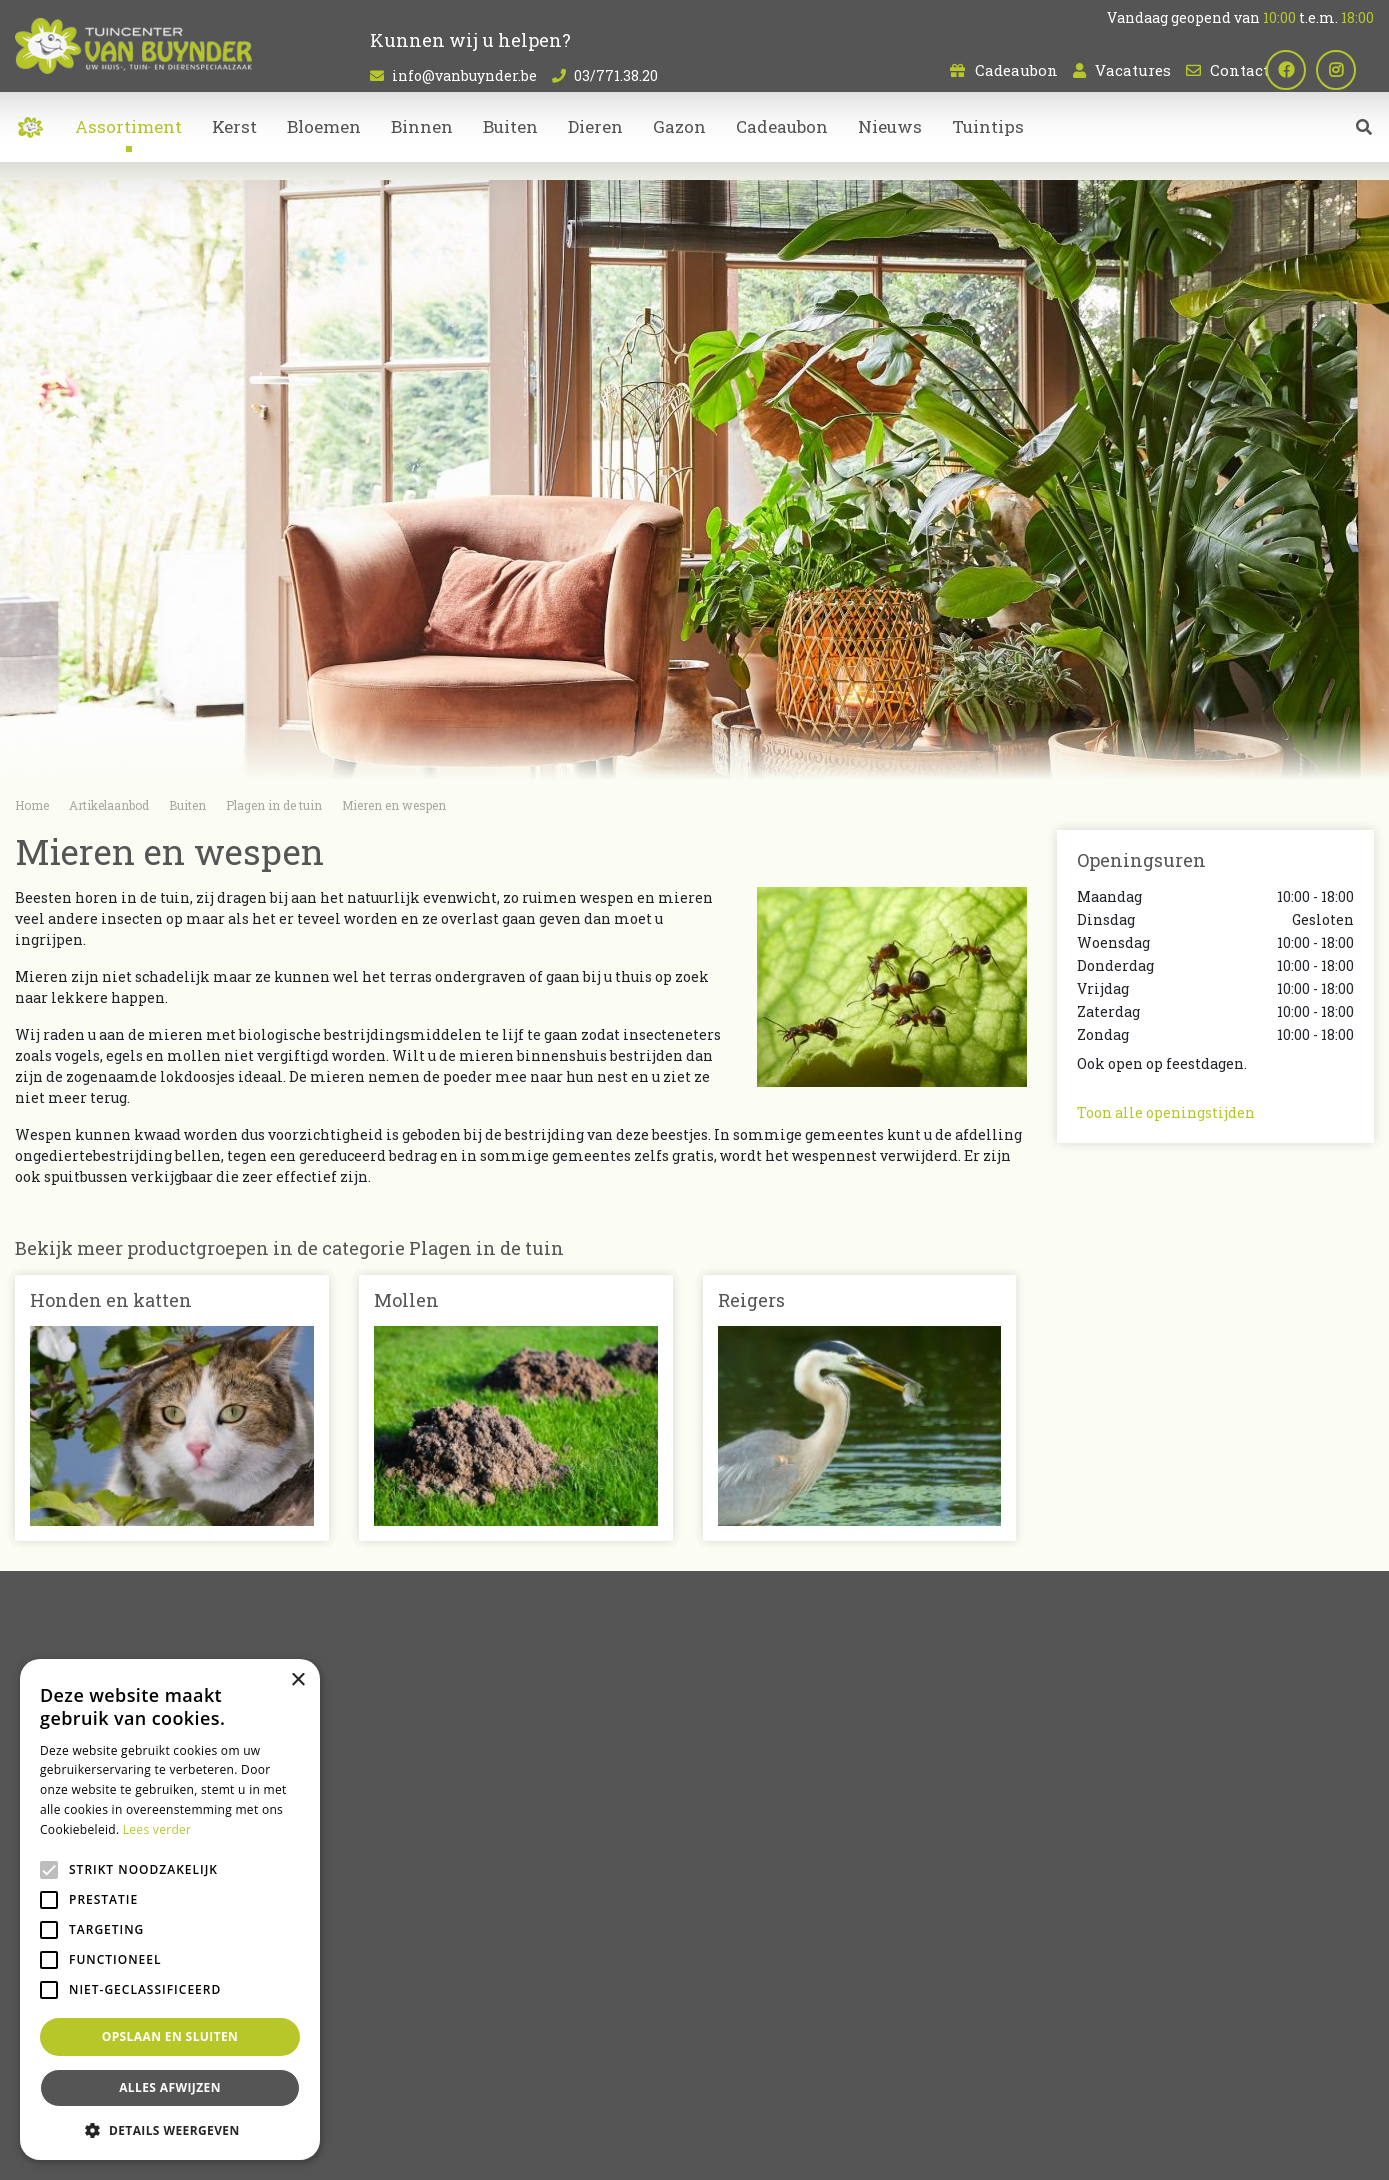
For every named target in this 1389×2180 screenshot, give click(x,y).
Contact (1239, 70)
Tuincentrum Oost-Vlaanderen (1025, 2072)
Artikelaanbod (762, 1852)
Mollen (406, 1300)
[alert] (170, 1909)
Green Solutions (626, 2150)
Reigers (751, 1300)
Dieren (734, 1928)
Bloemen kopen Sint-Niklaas (715, 2072)
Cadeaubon (1016, 70)
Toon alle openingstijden (1166, 1112)
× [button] (297, 1680)
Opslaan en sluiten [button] (170, 2036)
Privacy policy (869, 2150)
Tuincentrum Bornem (867, 2072)
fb (1304, 70)
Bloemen (743, 1886)
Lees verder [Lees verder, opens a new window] (157, 1829)
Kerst (729, 1970)
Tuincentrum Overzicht (750, 2150)
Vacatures (1133, 70)
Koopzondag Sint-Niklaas (695, 2096)
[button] (170, 2130)
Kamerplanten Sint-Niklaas (546, 2072)
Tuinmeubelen (762, 1949)
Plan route (1125, 1991)
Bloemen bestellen (1332, 2072)
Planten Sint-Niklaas (399, 2072)
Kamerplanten (763, 1907)
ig (1354, 70)
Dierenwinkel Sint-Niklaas (1196, 2072)
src (1364, 145)
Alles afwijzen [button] (170, 2087)
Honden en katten (111, 1300)
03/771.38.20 (616, 75)
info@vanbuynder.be (464, 75)
